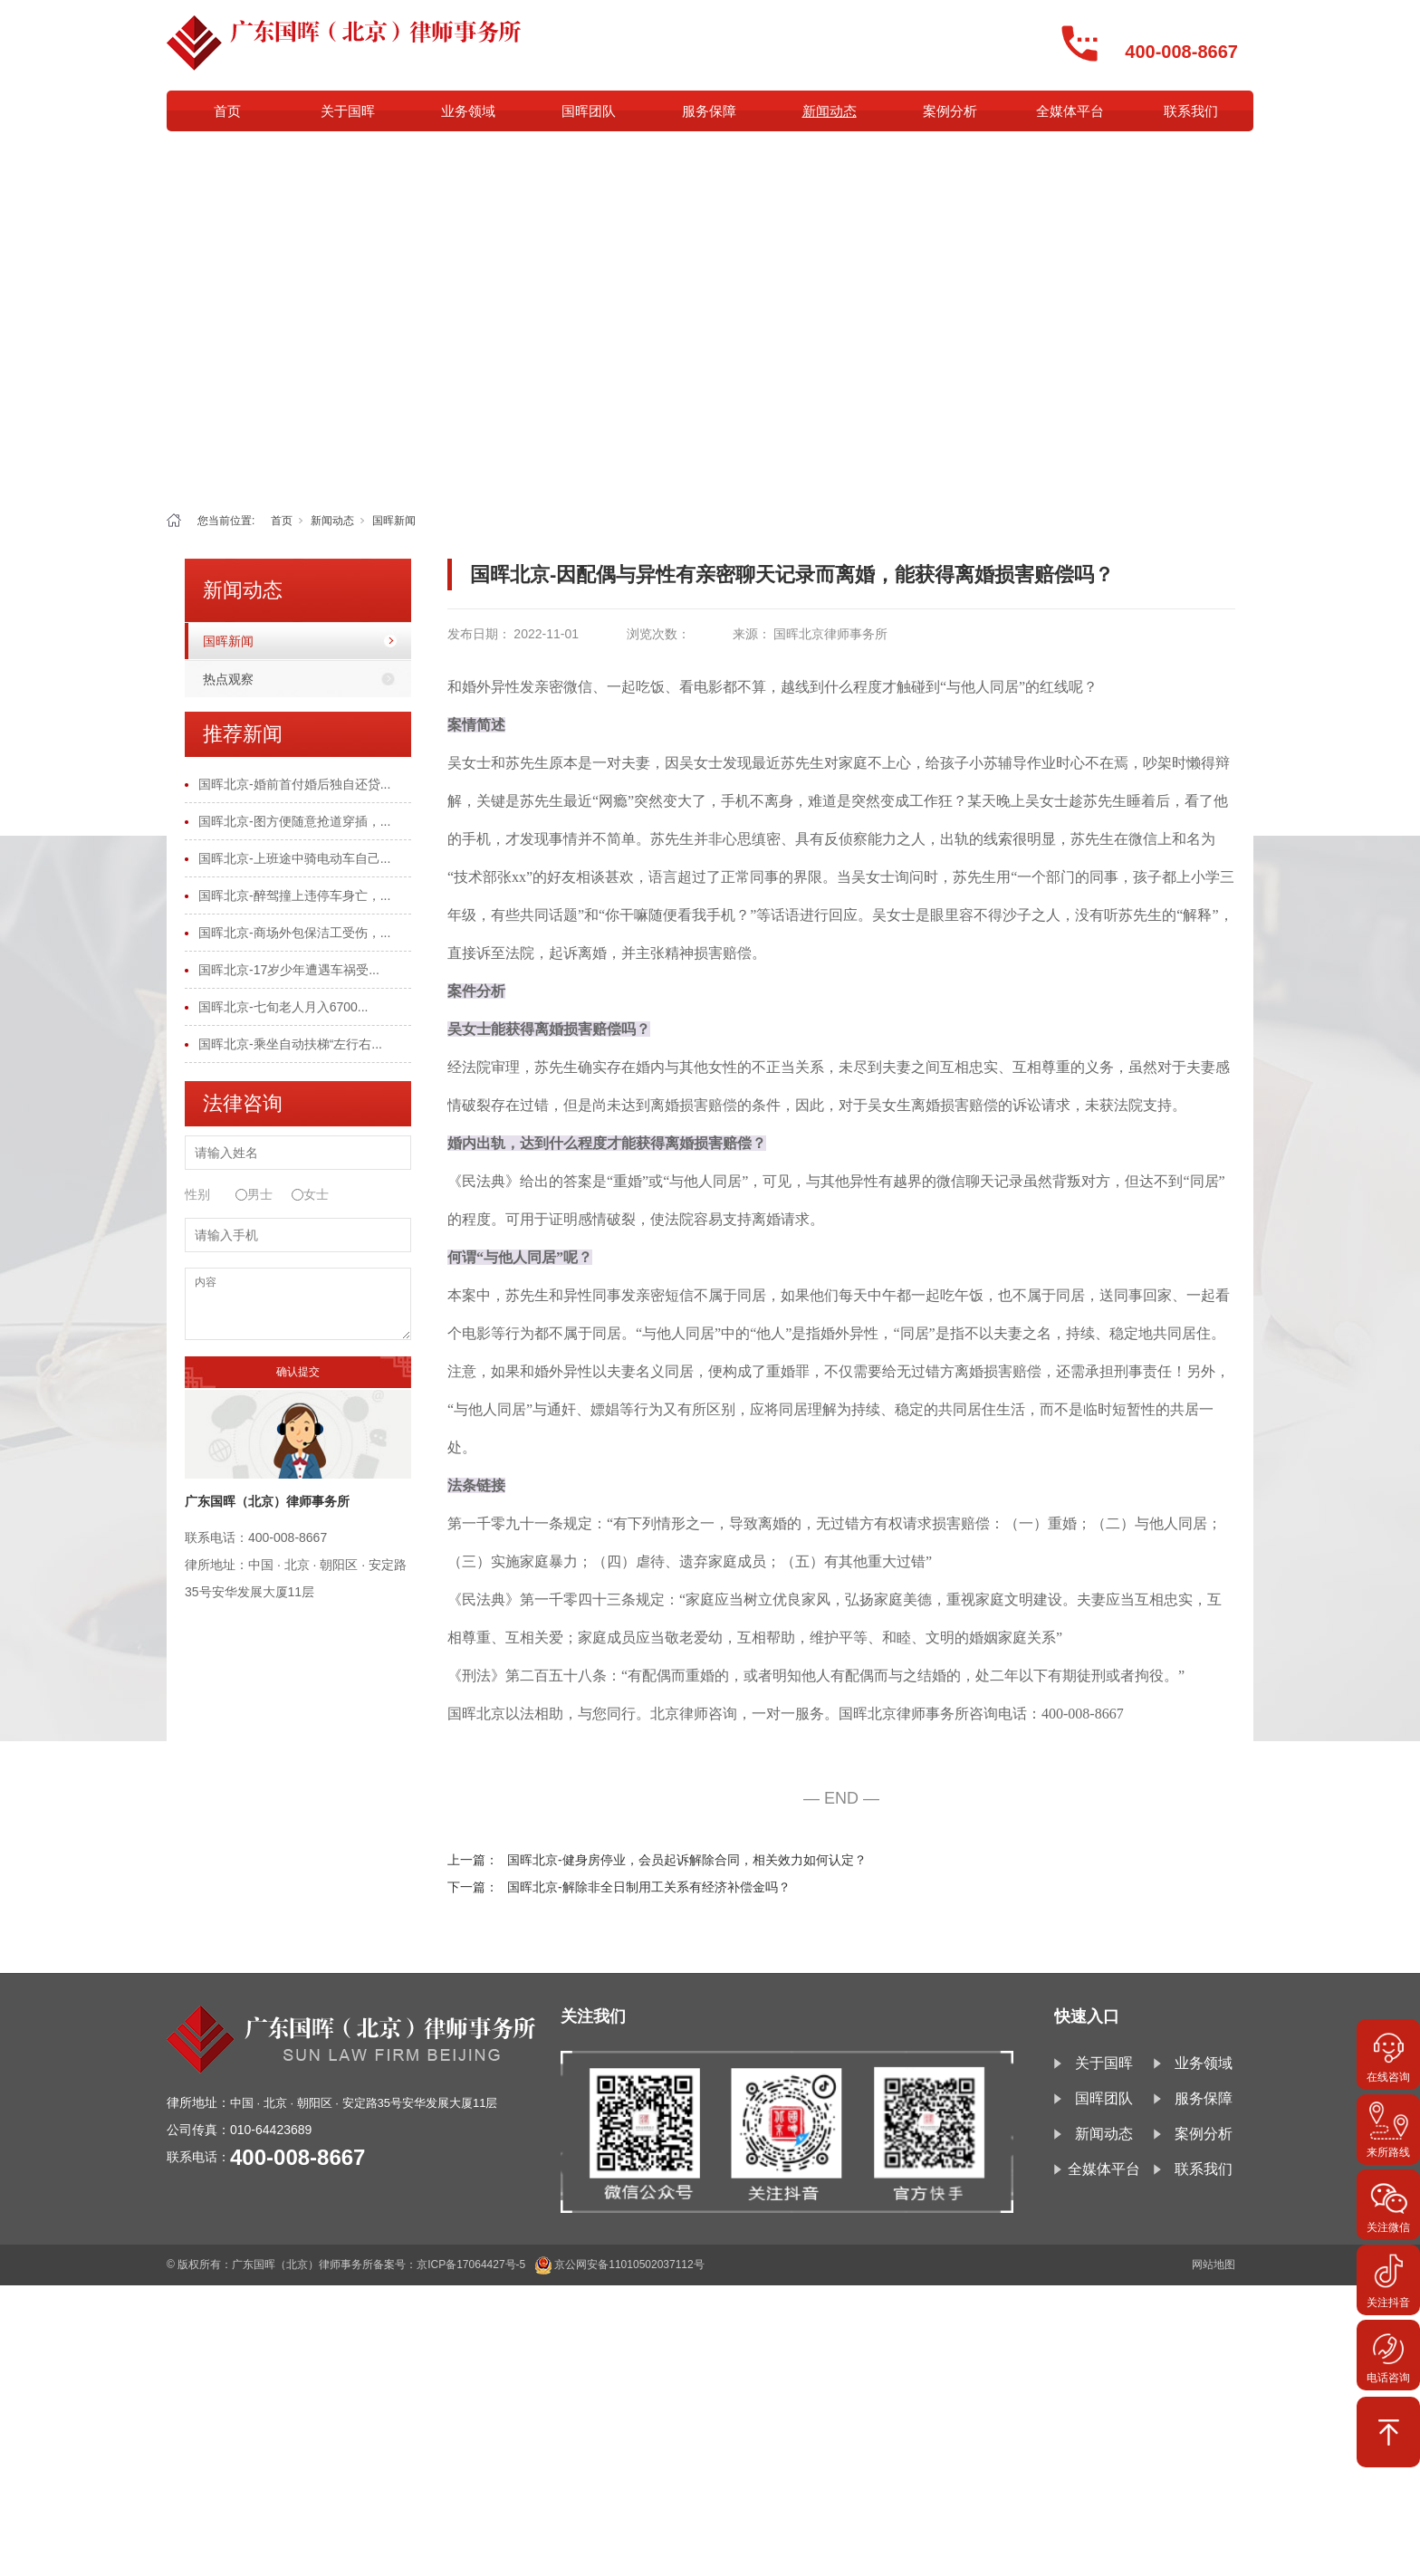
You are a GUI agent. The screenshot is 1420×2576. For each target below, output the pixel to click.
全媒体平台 (1070, 111)
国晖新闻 (394, 520)
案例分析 (950, 111)
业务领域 (468, 111)
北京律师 (679, 1713)
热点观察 (228, 679)
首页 (227, 111)
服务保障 (709, 111)
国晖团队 (588, 111)
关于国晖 (348, 111)
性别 (197, 1194)
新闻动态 (829, 111)
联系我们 (1191, 111)
